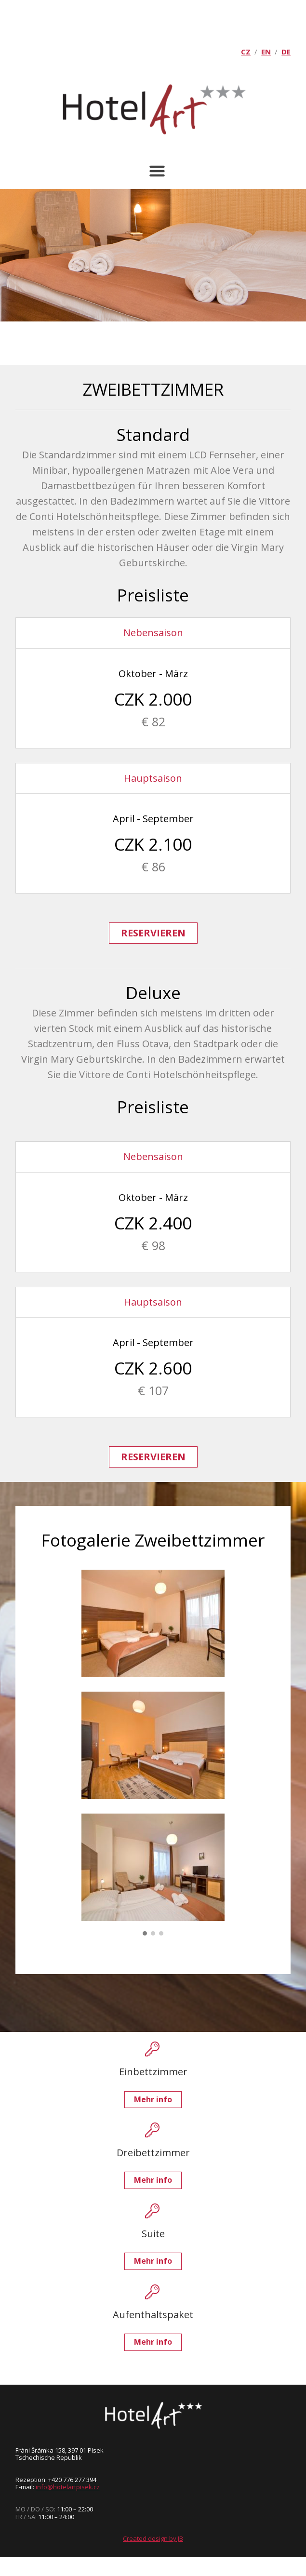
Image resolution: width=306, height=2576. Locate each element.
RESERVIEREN (153, 932)
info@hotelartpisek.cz (68, 2487)
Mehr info (153, 2099)
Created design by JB (153, 2538)
